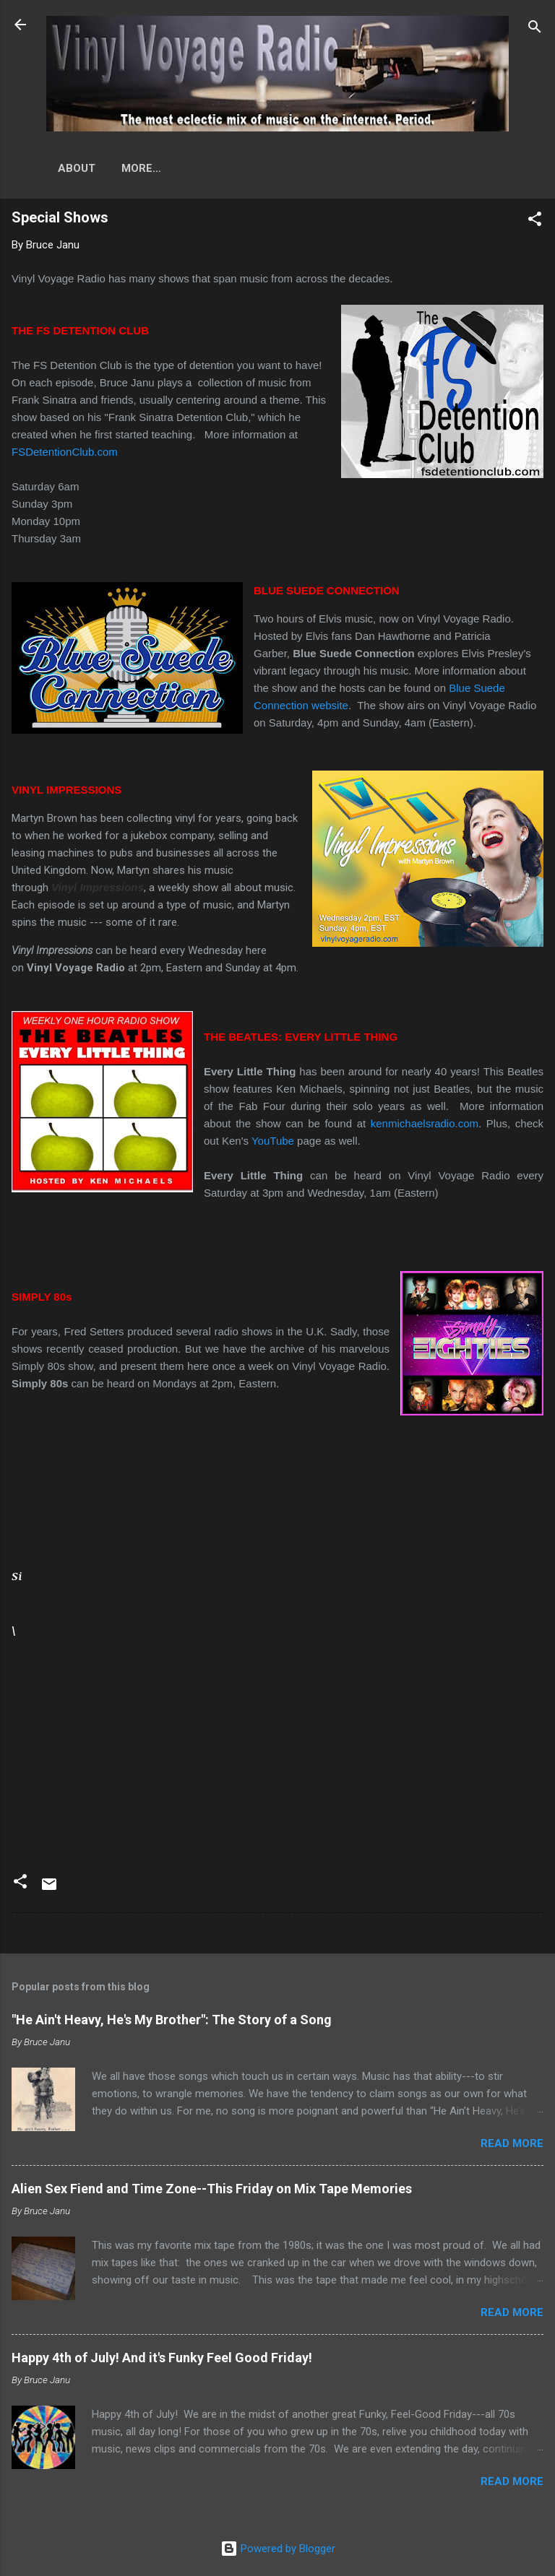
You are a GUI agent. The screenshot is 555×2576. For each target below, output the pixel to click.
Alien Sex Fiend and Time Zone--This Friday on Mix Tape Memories (212, 2188)
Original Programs (179, 168)
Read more (512, 2143)
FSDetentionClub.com (65, 452)
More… (284, 168)
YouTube (272, 1141)
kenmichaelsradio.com (424, 1123)
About (76, 168)
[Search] (534, 29)
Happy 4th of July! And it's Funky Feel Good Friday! (162, 2357)
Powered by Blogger (277, 2548)
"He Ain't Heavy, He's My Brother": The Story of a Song (172, 2019)
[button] (534, 221)
